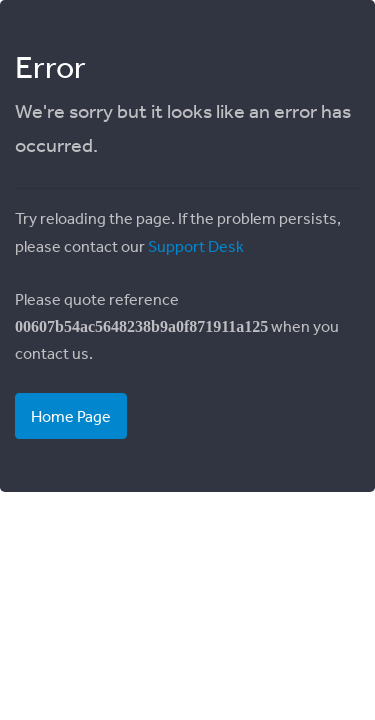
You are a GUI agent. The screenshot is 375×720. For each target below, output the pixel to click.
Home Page (71, 416)
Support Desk (196, 246)
